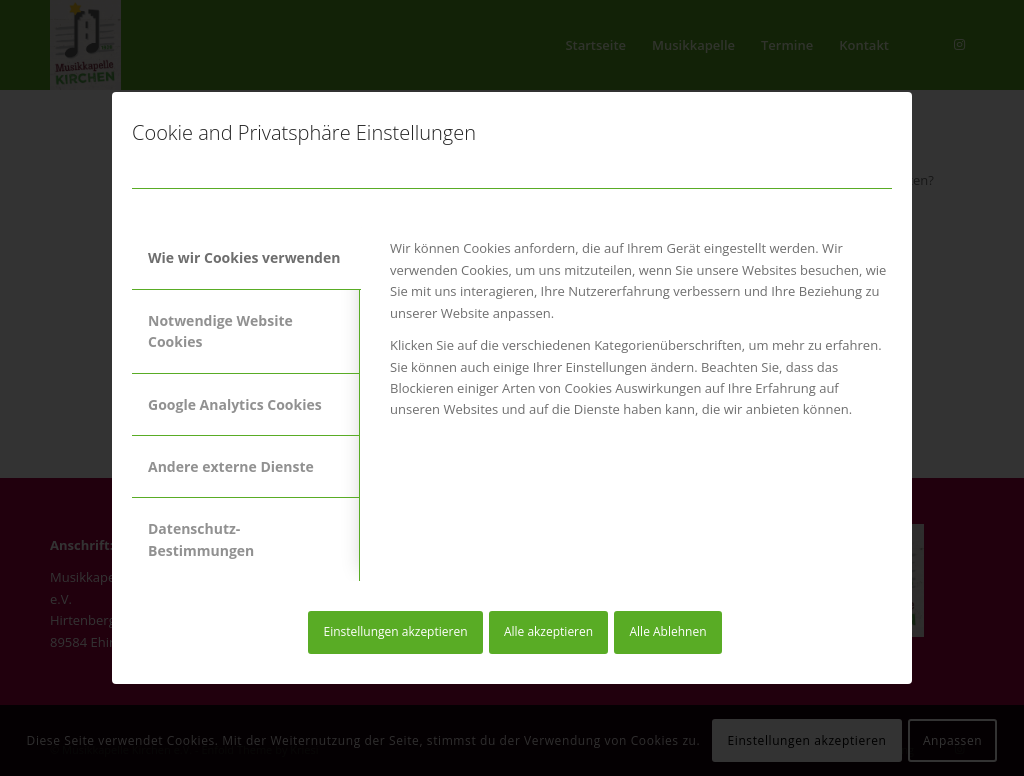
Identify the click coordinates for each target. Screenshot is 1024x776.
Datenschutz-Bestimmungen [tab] (201, 539)
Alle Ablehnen (668, 631)
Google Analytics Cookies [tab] (235, 404)
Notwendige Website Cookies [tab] (220, 331)
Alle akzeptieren (548, 631)
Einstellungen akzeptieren (395, 631)
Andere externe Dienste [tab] (231, 466)
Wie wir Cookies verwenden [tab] (244, 257)
